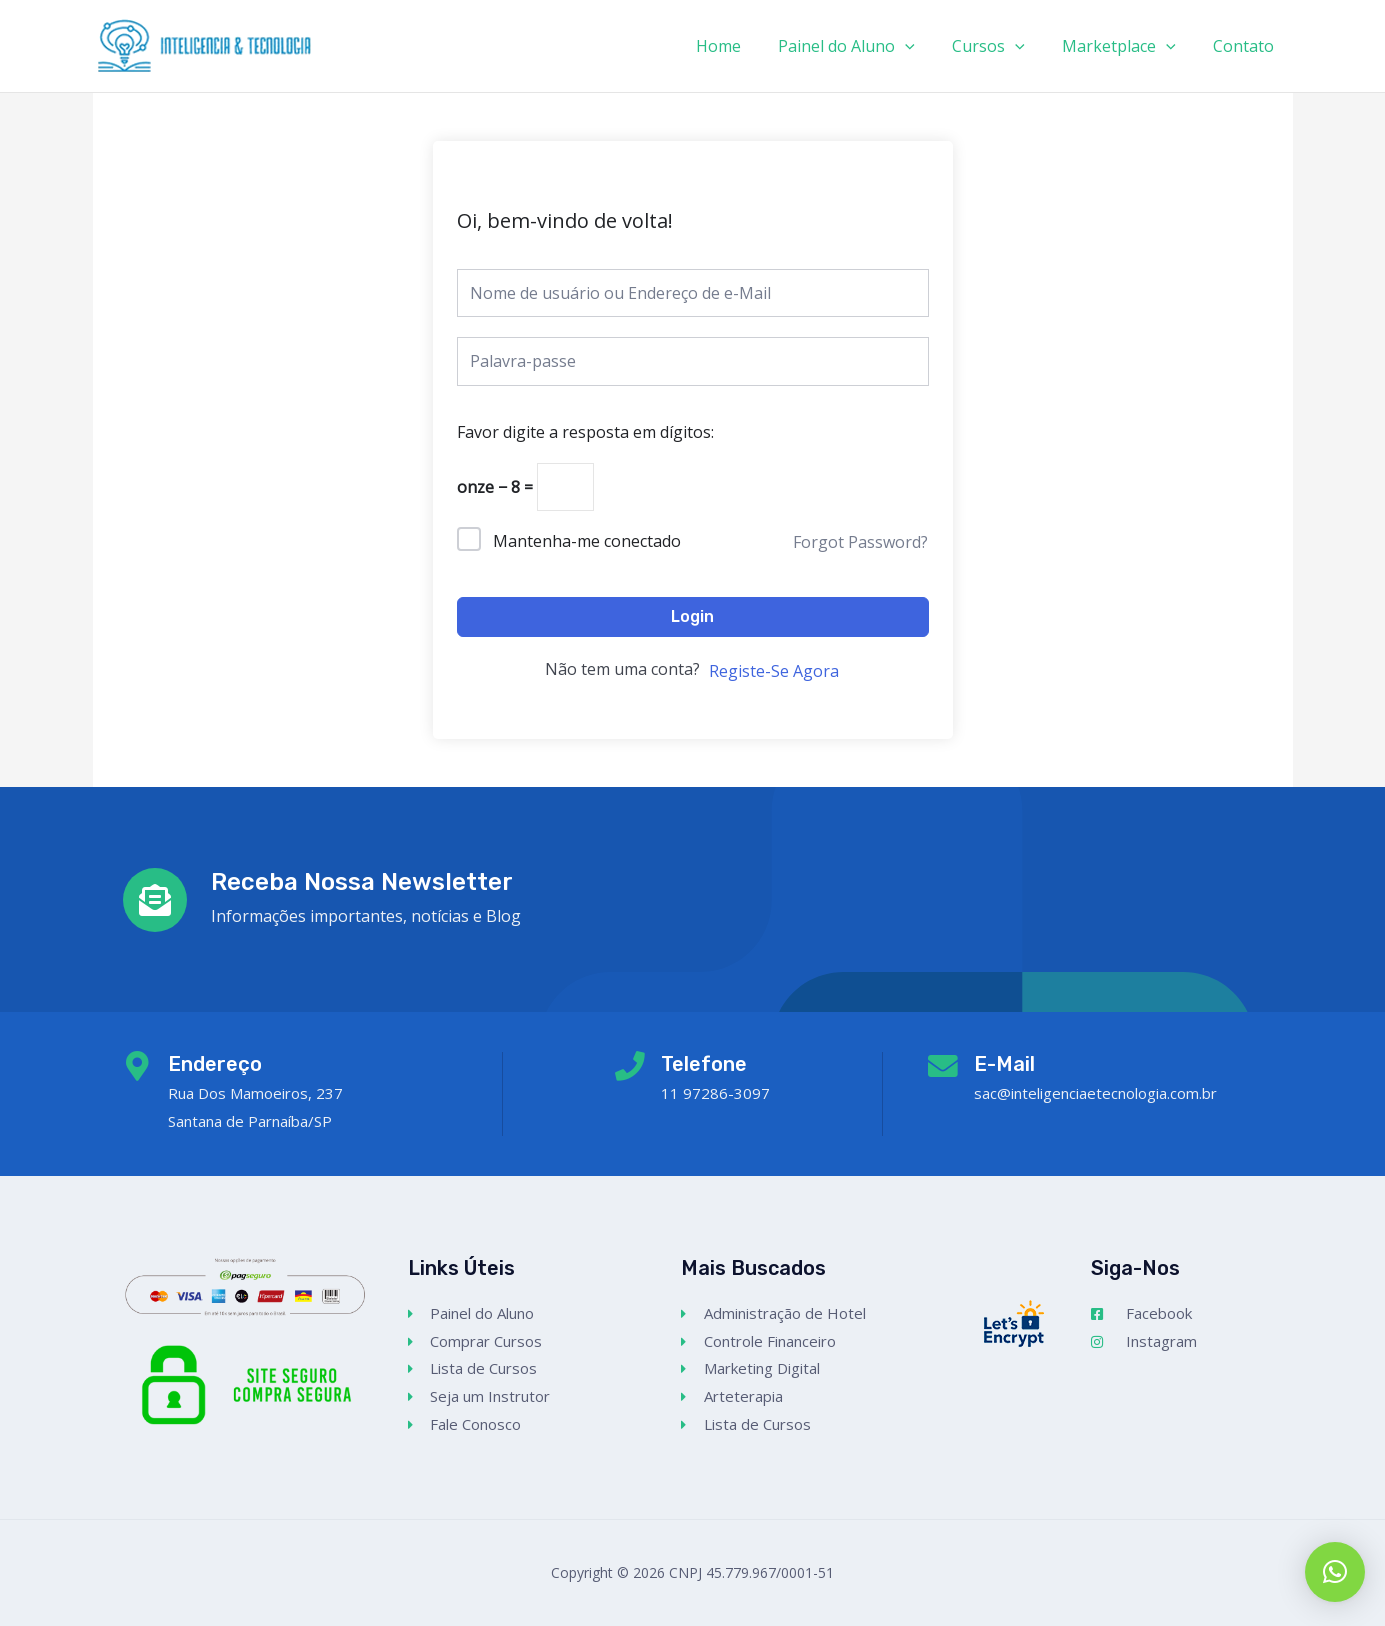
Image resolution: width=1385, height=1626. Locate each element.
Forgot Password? (860, 542)
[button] (1335, 1572)
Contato (1246, 46)
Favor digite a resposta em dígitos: (585, 432)
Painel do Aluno (865, 46)
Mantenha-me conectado (587, 541)
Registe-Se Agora (774, 671)
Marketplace (1127, 46)
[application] (924, 46)
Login (692, 616)
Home (742, 46)
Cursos (1001, 46)
